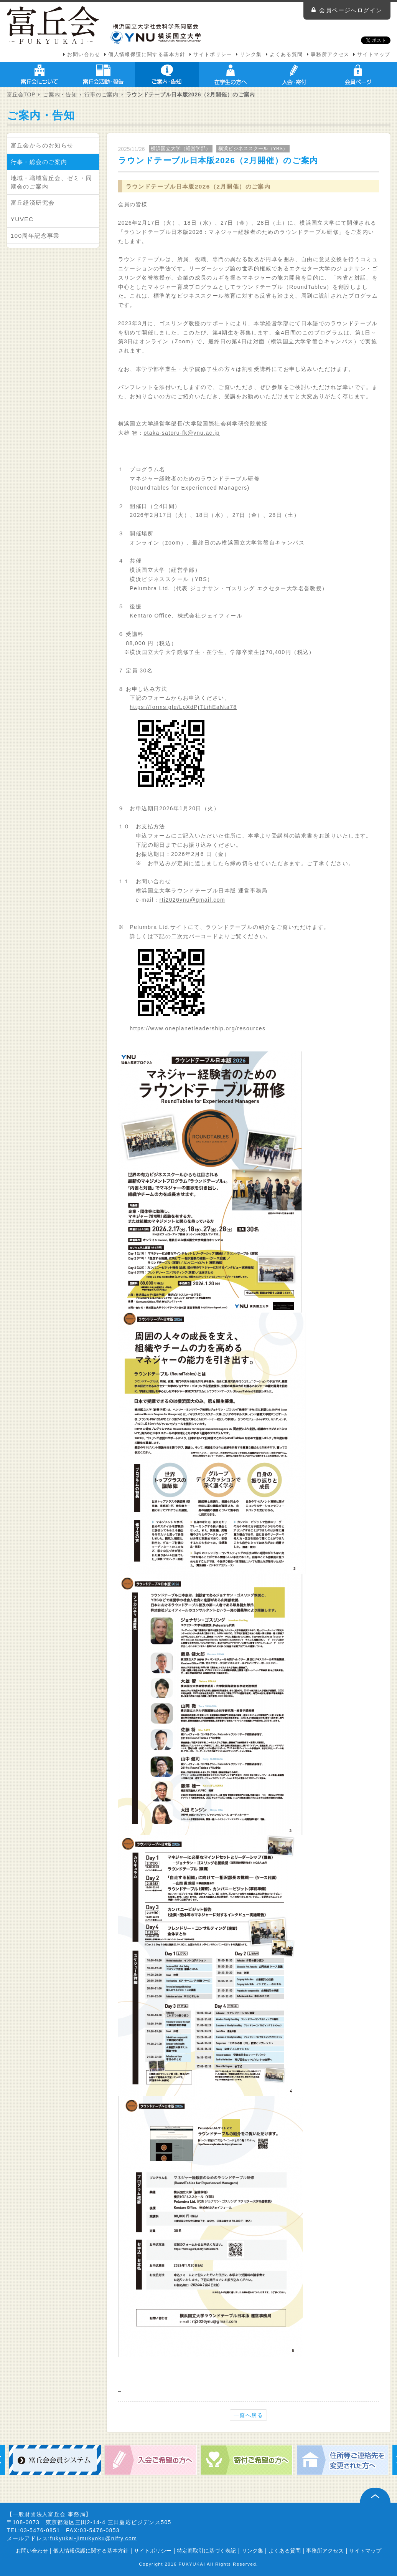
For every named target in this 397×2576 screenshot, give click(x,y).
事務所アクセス (330, 54)
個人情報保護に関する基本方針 (147, 54)
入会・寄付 (294, 74)
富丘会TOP (21, 94)
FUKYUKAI (192, 2563)
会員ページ (358, 74)
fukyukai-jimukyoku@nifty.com (93, 2538)
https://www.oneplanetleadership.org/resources (197, 1028)
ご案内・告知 (167, 74)
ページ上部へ (375, 2495)
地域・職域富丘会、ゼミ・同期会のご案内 (51, 182)
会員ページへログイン (350, 10)
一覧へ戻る (248, 2415)
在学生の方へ (230, 74)
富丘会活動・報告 (103, 74)
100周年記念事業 (35, 235)
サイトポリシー (212, 54)
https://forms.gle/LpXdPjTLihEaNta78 (183, 707)
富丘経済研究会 (33, 202)
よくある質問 (286, 54)
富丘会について (39, 74)
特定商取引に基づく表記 (206, 2551)
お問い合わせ (83, 54)
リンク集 (251, 54)
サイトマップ (373, 54)
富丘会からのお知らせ (42, 145)
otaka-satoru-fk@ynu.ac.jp (181, 433)
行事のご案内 (101, 94)
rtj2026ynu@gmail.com (192, 900)
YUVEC (22, 219)
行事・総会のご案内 (39, 162)
